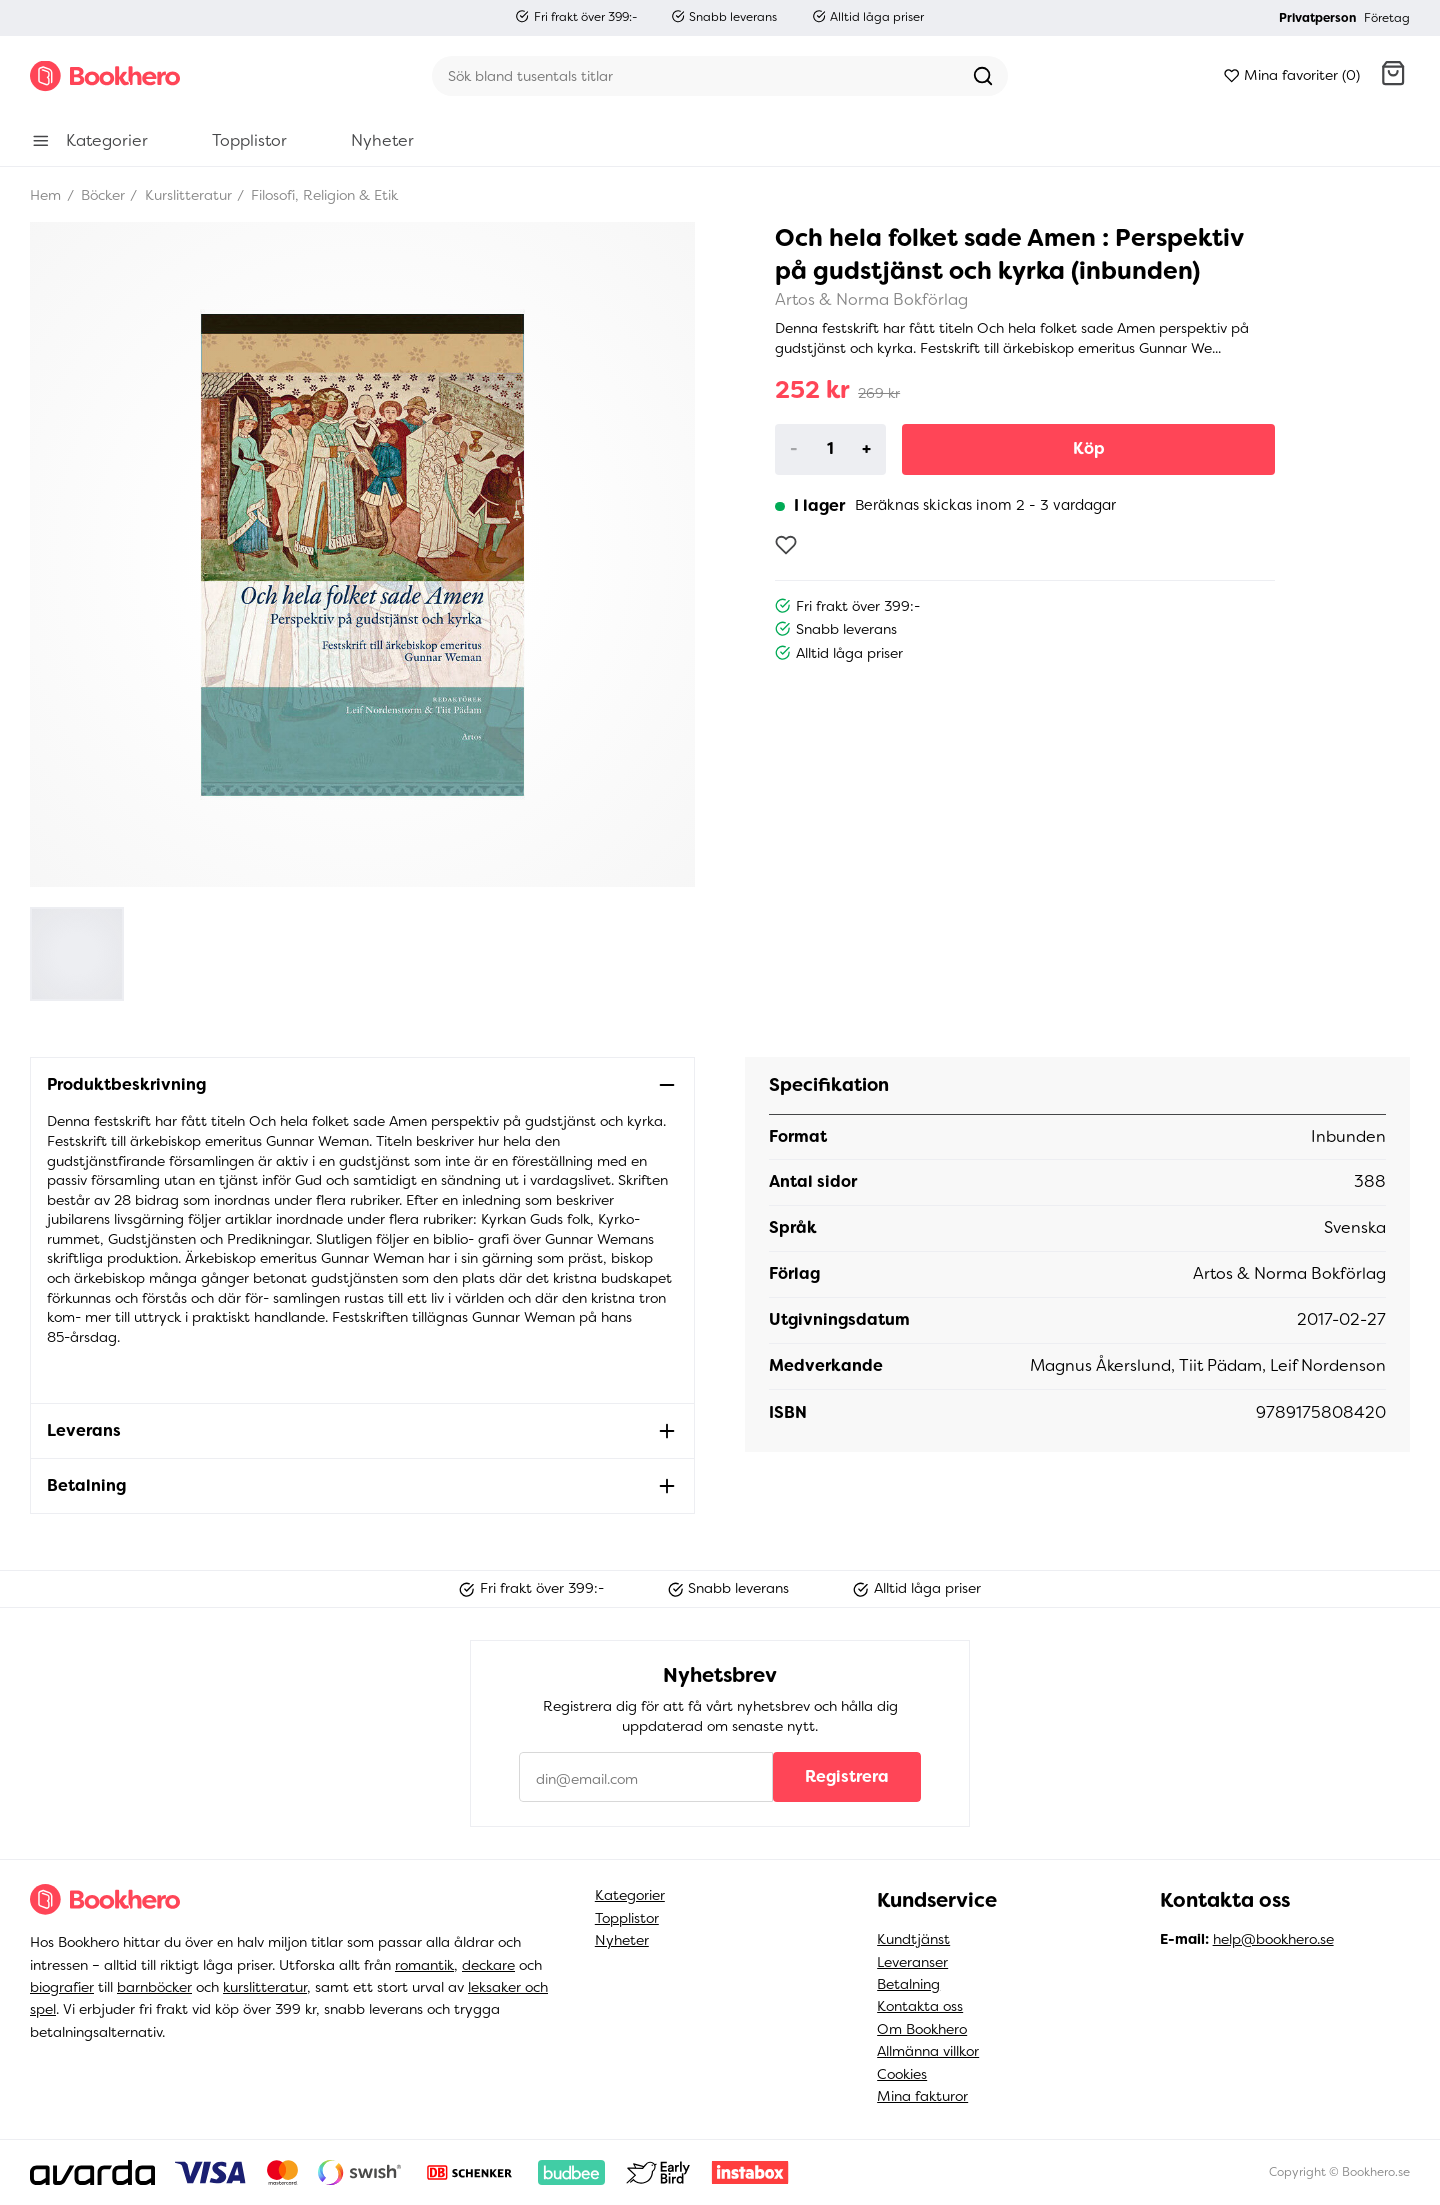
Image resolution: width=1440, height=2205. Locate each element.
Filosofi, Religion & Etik (322, 195)
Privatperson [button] (1317, 18)
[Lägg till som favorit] (786, 545)
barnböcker (154, 1987)
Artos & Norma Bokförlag (871, 299)
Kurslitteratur (186, 195)
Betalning (908, 1984)
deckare (488, 1965)
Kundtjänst (913, 1939)
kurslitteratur (265, 1987)
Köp (1089, 448)
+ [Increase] (866, 448)
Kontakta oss (920, 2006)
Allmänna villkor (928, 2051)
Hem (45, 195)
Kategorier (630, 1895)
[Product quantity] (831, 449)
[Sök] (695, 76)
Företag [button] (1387, 18)
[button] (1393, 76)
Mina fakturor (922, 2096)
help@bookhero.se (1273, 1939)
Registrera (847, 1776)
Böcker (101, 195)
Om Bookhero (922, 2029)
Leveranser (912, 1962)
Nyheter (622, 1940)
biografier (62, 1987)
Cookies (902, 2074)
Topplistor (627, 1918)
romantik (424, 1965)
